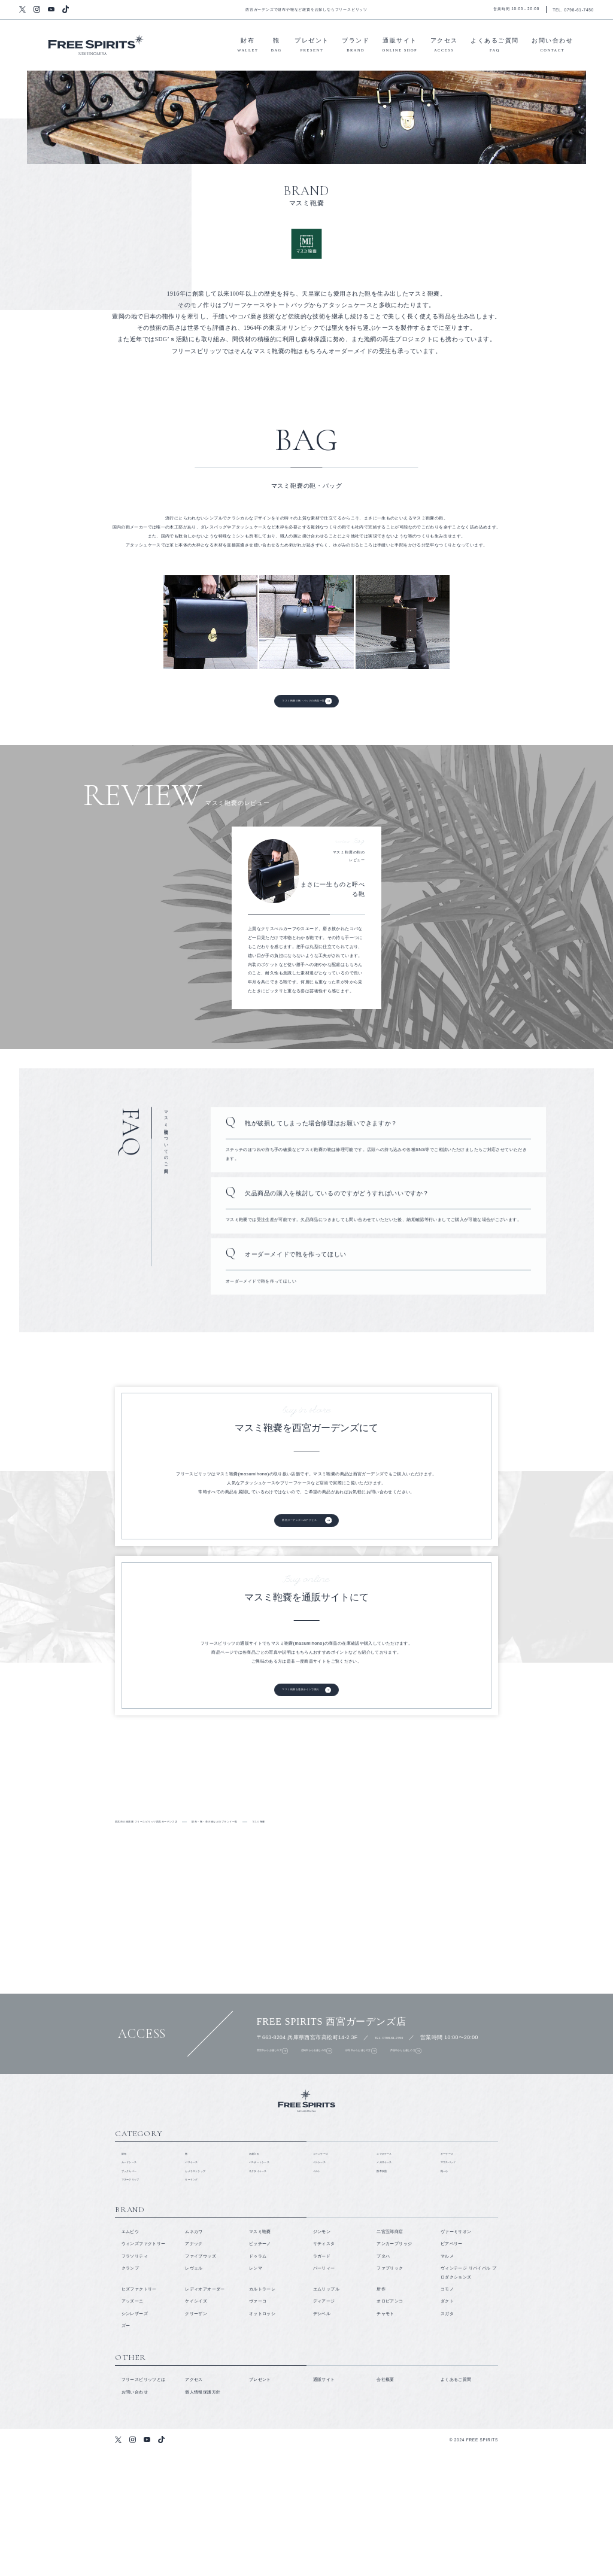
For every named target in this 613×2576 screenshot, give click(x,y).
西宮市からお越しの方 (279, 2123)
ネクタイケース (264, 2290)
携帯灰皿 (385, 2290)
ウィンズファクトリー (144, 2368)
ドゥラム (258, 2380)
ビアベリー (452, 2368)
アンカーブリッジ (394, 2368)
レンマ (255, 2392)
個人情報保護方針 (202, 2516)
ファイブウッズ (200, 2380)
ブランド (355, 46)
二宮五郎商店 (390, 2356)
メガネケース (390, 2277)
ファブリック (390, 2392)
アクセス (444, 46)
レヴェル (194, 2392)
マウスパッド (454, 2277)
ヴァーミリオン (456, 2356)
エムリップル (326, 2413)
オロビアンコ (390, 2426)
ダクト (447, 2426)
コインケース (326, 2265)
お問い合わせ (552, 46)
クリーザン (196, 2438)
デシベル (322, 2438)
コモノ (447, 2413)
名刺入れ (258, 2265)
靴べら (447, 2290)
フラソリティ (135, 2380)
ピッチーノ (260, 2368)
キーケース (452, 2265)
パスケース (196, 2277)
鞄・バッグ (520, 1841)
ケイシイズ (196, 2426)
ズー (126, 2450)
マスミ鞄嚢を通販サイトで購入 (297, 1724)
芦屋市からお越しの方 (482, 2123)
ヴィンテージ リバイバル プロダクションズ (468, 2397)
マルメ (447, 2380)
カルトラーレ (262, 2413)
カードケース (135, 2277)
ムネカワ (194, 2356)
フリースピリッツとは (92, 1841)
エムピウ (130, 2356)
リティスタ (324, 2368)
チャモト (385, 2438)
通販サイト (400, 46)
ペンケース (324, 2277)
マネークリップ (137, 2302)
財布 (248, 46)
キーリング (196, 2302)
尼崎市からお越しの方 (346, 2123)
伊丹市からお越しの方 (414, 2123)
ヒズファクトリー (139, 2413)
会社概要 (385, 2504)
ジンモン (322, 2356)
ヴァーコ (258, 2426)
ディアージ (324, 2426)
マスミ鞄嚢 (260, 2356)
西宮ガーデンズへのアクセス (295, 1546)
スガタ (447, 2438)
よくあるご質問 (495, 46)
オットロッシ (262, 2438)
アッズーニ (133, 2426)
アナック (194, 2368)
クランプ (130, 2392)
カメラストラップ (202, 2290)
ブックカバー (135, 2290)
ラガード (322, 2380)
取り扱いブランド (235, 1841)
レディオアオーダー (204, 2413)
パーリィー (324, 2392)
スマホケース (390, 2265)
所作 (381, 2413)
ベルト (319, 2290)
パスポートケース (266, 2277)
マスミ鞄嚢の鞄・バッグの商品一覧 (302, 704)
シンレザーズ (135, 2438)
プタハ (383, 2380)
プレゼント (312, 46)
